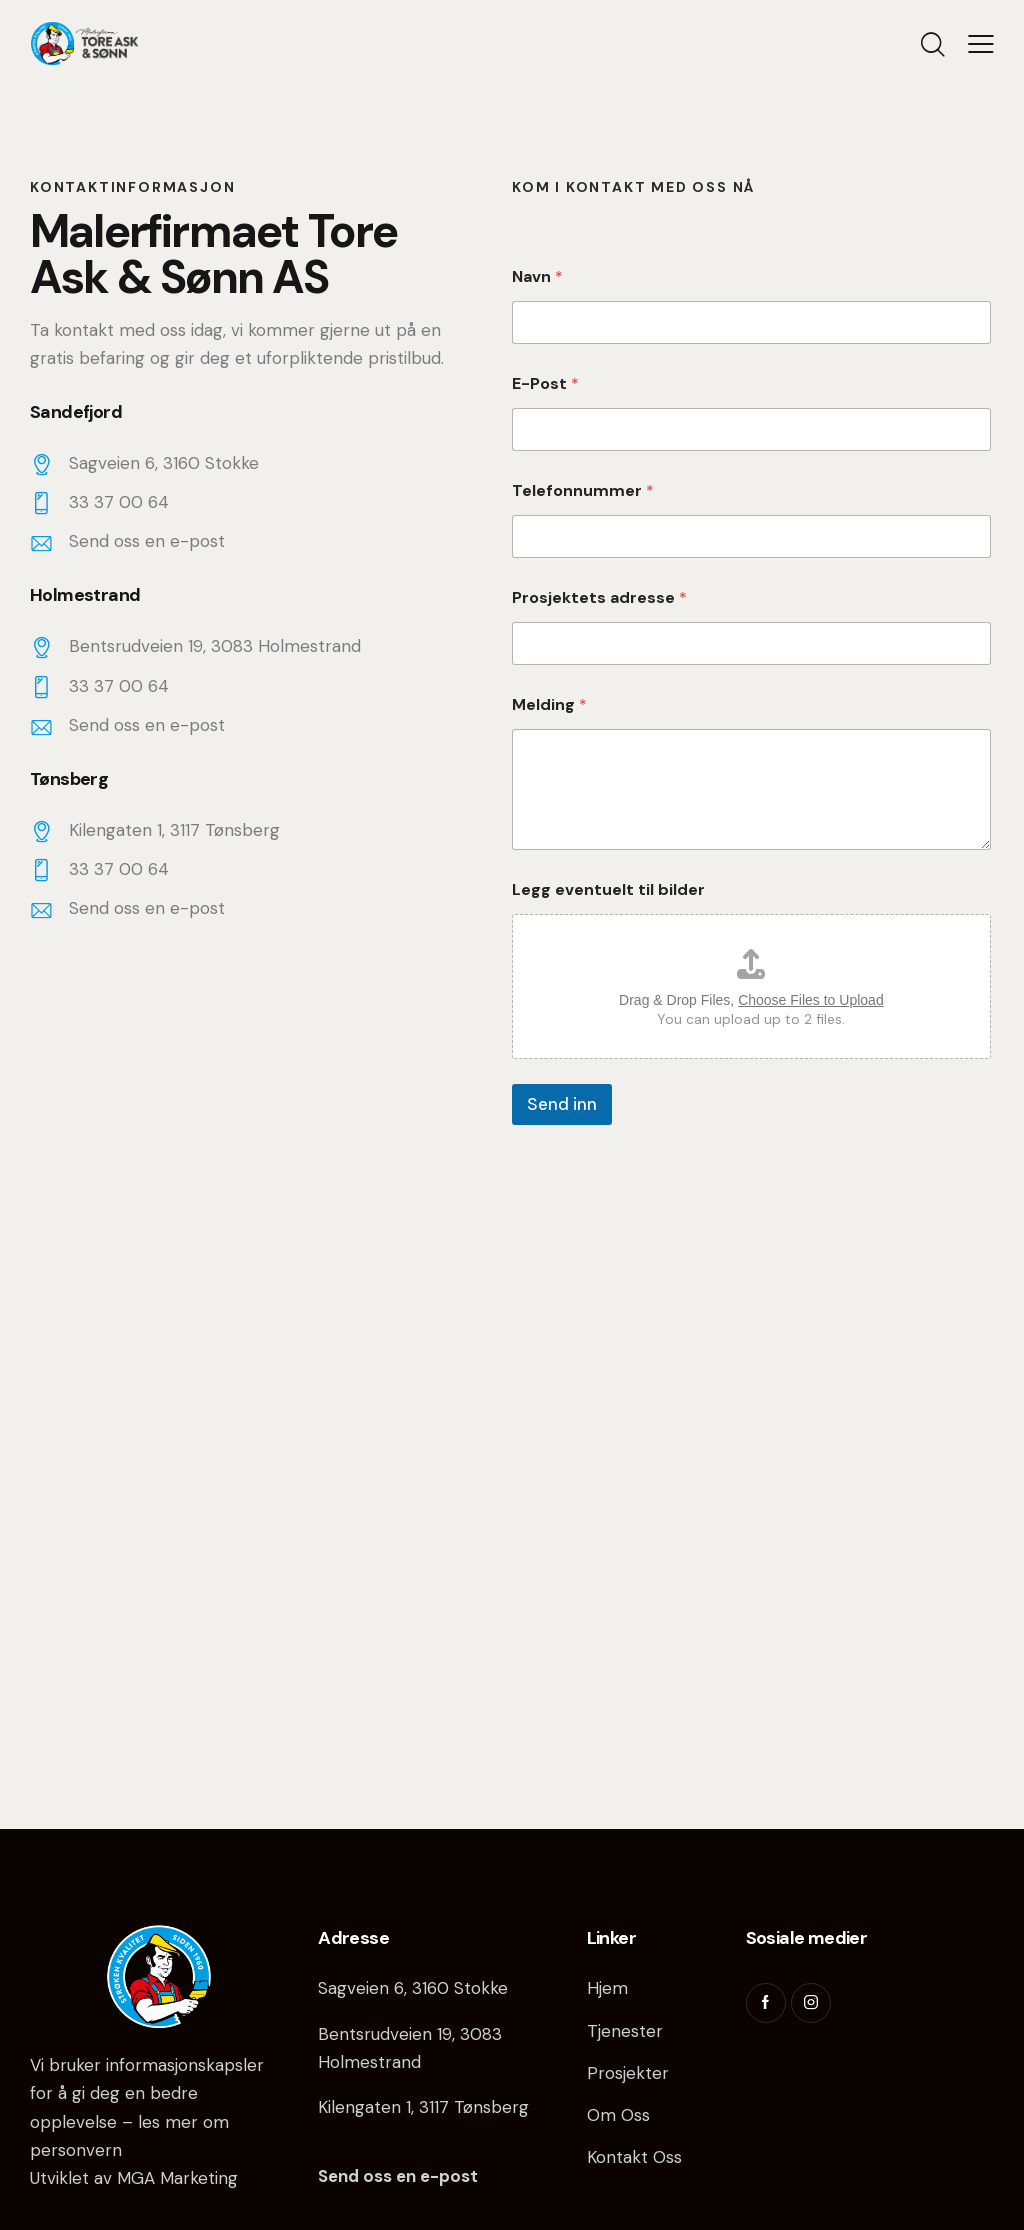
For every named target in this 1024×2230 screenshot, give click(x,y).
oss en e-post (418, 2176)
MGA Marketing (177, 2178)
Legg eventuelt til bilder (608, 889)
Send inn (562, 1104)
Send (338, 2176)
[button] (981, 44)
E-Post (545, 383)
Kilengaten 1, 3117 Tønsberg (423, 2107)
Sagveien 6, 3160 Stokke (413, 1988)
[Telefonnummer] (751, 536)
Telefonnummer (583, 490)
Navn (537, 276)
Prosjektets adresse (599, 597)
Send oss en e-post (147, 541)
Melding (549, 704)
